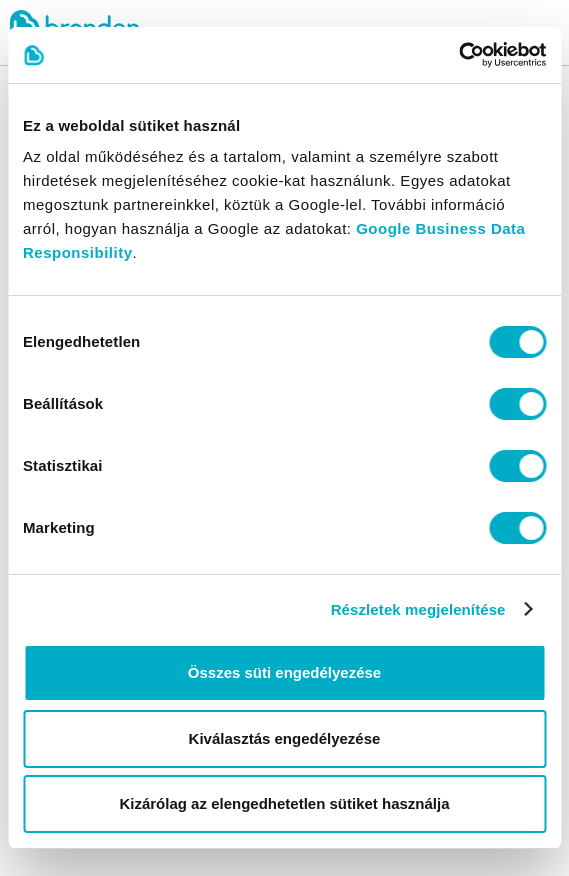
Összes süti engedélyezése (284, 672)
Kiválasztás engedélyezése (285, 738)
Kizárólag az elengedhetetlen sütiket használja (284, 803)
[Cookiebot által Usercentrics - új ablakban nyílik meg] (458, 55)
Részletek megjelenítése (418, 609)
